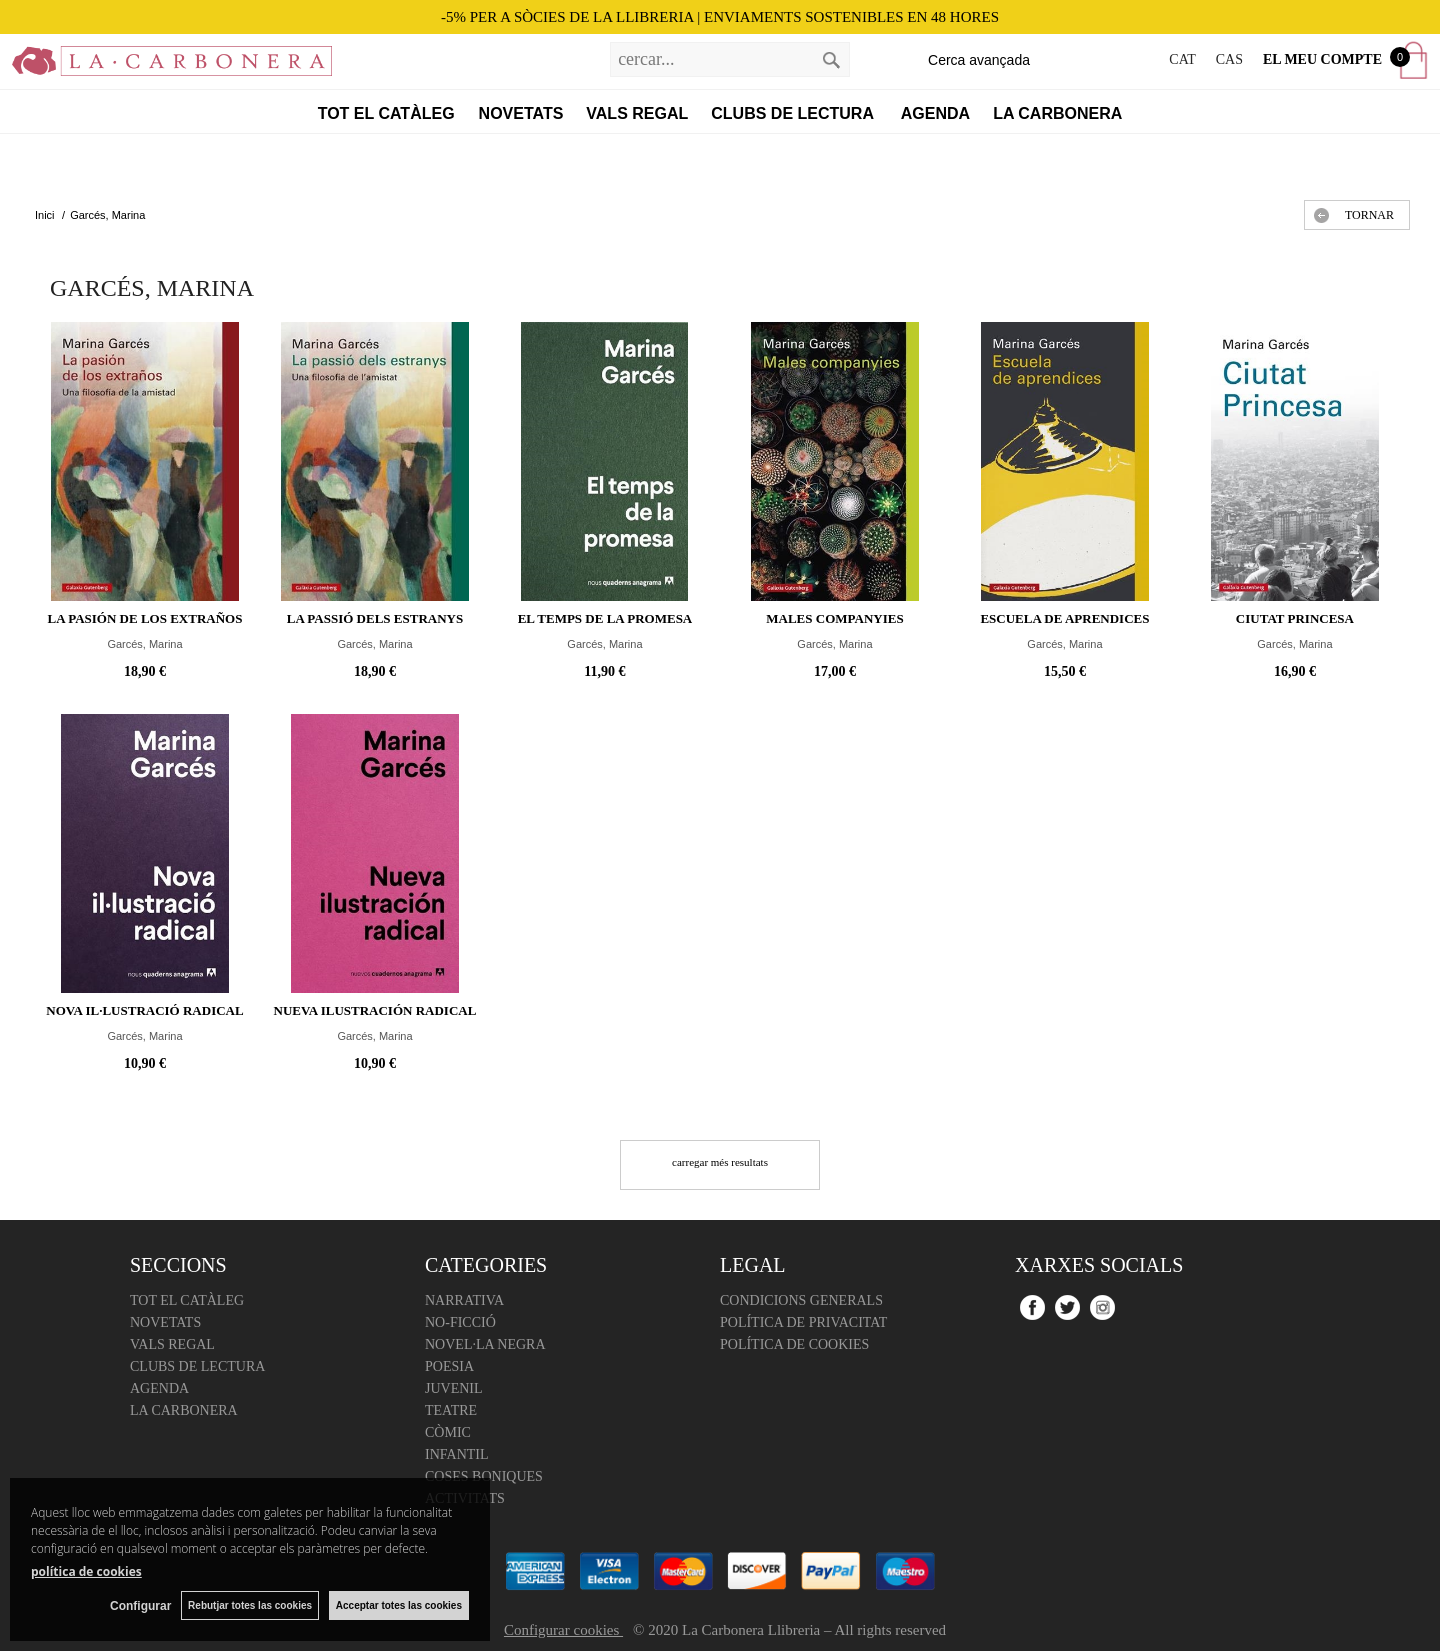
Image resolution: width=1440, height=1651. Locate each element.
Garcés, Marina (144, 644)
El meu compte (1322, 59)
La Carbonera (1057, 113)
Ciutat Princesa (1295, 618)
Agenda (935, 113)
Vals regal (637, 113)
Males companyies (834, 618)
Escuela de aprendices (1064, 618)
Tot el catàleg (386, 113)
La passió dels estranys (375, 618)
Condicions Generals (801, 1300)
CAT (1182, 59)
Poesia (449, 1366)
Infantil (457, 1454)
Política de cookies (794, 1344)
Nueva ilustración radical (375, 1010)
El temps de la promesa (605, 618)
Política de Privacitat (803, 1322)
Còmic (448, 1432)
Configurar (140, 1606)
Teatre (451, 1410)
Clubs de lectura (794, 113)
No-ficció (460, 1322)
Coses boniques (484, 1476)
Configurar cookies (563, 1630)
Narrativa (464, 1300)
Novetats (521, 113)
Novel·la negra (485, 1344)
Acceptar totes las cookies (399, 1605)
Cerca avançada (979, 60)
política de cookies (86, 1571)
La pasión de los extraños (145, 618)
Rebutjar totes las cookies (250, 1605)
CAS (1229, 59)
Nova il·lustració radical (144, 1010)
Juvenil (454, 1388)
